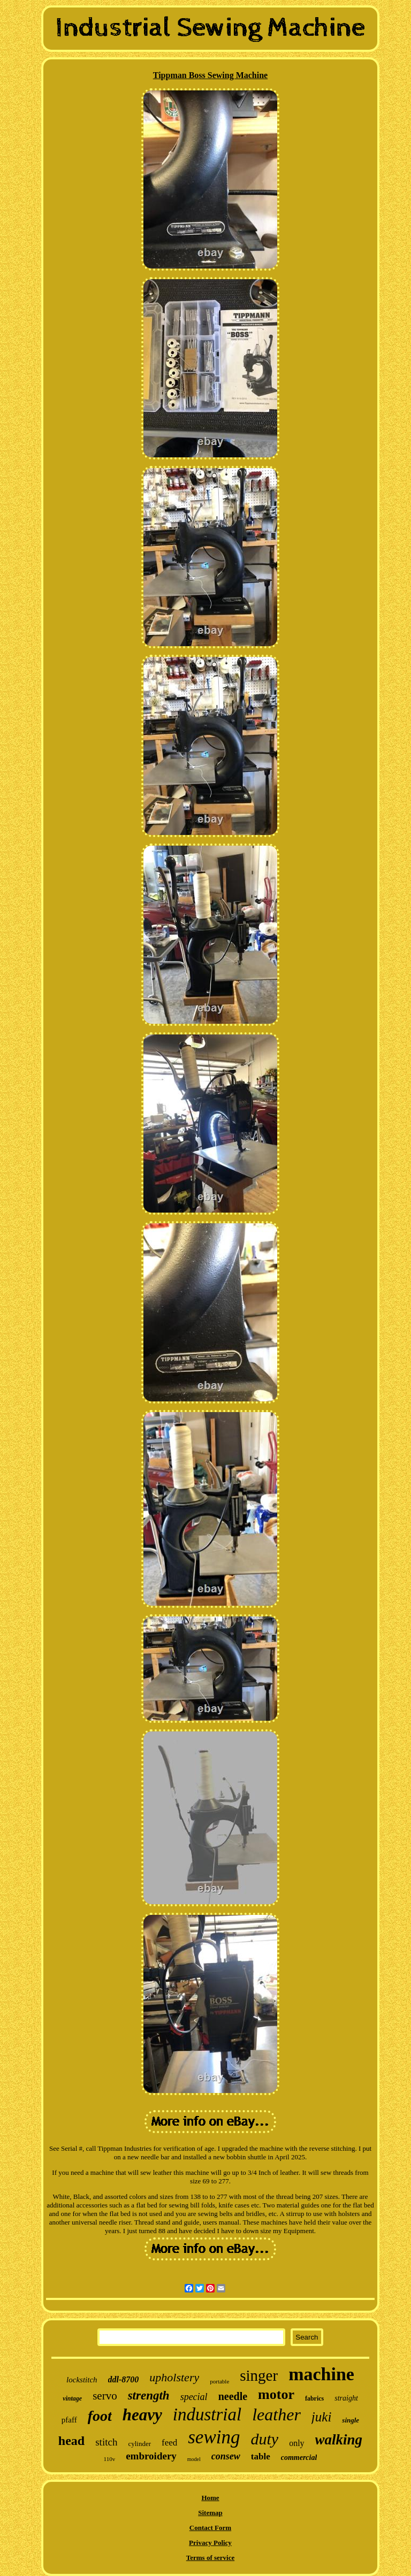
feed (169, 2442)
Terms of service (210, 2558)
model (194, 2459)
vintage (72, 2398)
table (260, 2456)
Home (210, 2498)
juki (321, 2417)
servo (105, 2395)
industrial (207, 2414)
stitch (106, 2442)
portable (219, 2381)
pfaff (69, 2420)
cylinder (139, 2444)
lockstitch (81, 2379)
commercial (299, 2458)
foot (100, 2416)
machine (321, 2374)
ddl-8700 (123, 2379)
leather (276, 2414)
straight (346, 2398)
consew (225, 2456)
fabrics (314, 2398)
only (296, 2443)
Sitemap (210, 2513)
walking (339, 2440)
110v (110, 2459)
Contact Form (210, 2528)
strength (149, 2395)
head (71, 2441)
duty (264, 2439)
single (350, 2420)
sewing (214, 2437)
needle (232, 2396)
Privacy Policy (210, 2543)
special (194, 2396)
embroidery (151, 2456)
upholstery (174, 2377)
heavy (142, 2414)
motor (276, 2394)
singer (259, 2375)
